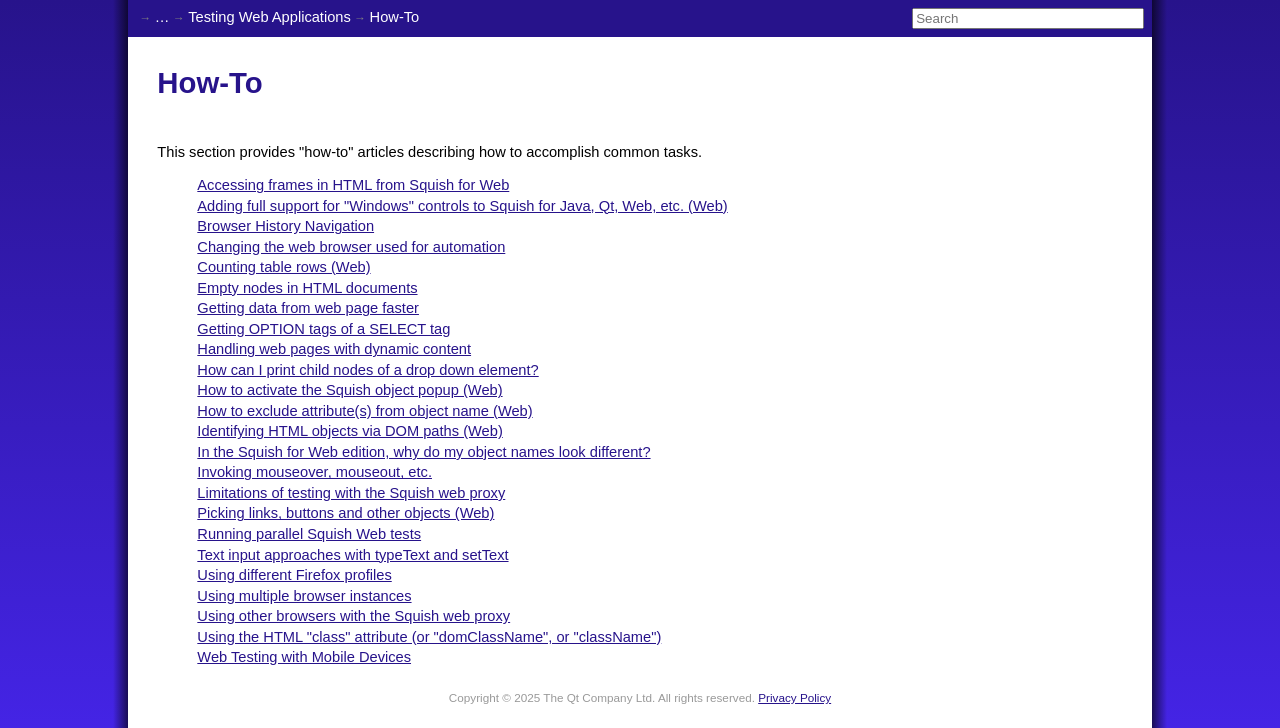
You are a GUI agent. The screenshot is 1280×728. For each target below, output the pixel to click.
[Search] (1028, 18)
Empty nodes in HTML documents (307, 288)
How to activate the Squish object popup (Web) (349, 390)
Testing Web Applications (269, 17)
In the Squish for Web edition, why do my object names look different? (423, 452)
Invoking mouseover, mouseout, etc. (314, 472)
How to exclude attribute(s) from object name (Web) (364, 411)
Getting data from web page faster (308, 308)
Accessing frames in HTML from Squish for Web (353, 185)
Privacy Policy (794, 697)
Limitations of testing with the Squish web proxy (351, 493)
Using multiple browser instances (304, 596)
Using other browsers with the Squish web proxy (353, 616)
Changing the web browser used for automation (351, 247)
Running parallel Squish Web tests (309, 534)
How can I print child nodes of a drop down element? (367, 370)
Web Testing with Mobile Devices (304, 657)
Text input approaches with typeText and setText (352, 555)
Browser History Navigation (285, 226)
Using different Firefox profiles (294, 575)
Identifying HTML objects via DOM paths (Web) (349, 431)
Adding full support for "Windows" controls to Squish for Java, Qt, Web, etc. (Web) (462, 206)
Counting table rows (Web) (283, 267)
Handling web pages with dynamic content (334, 349)
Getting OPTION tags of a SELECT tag (323, 329)
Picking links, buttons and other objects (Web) (345, 513)
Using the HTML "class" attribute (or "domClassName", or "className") (429, 637)
